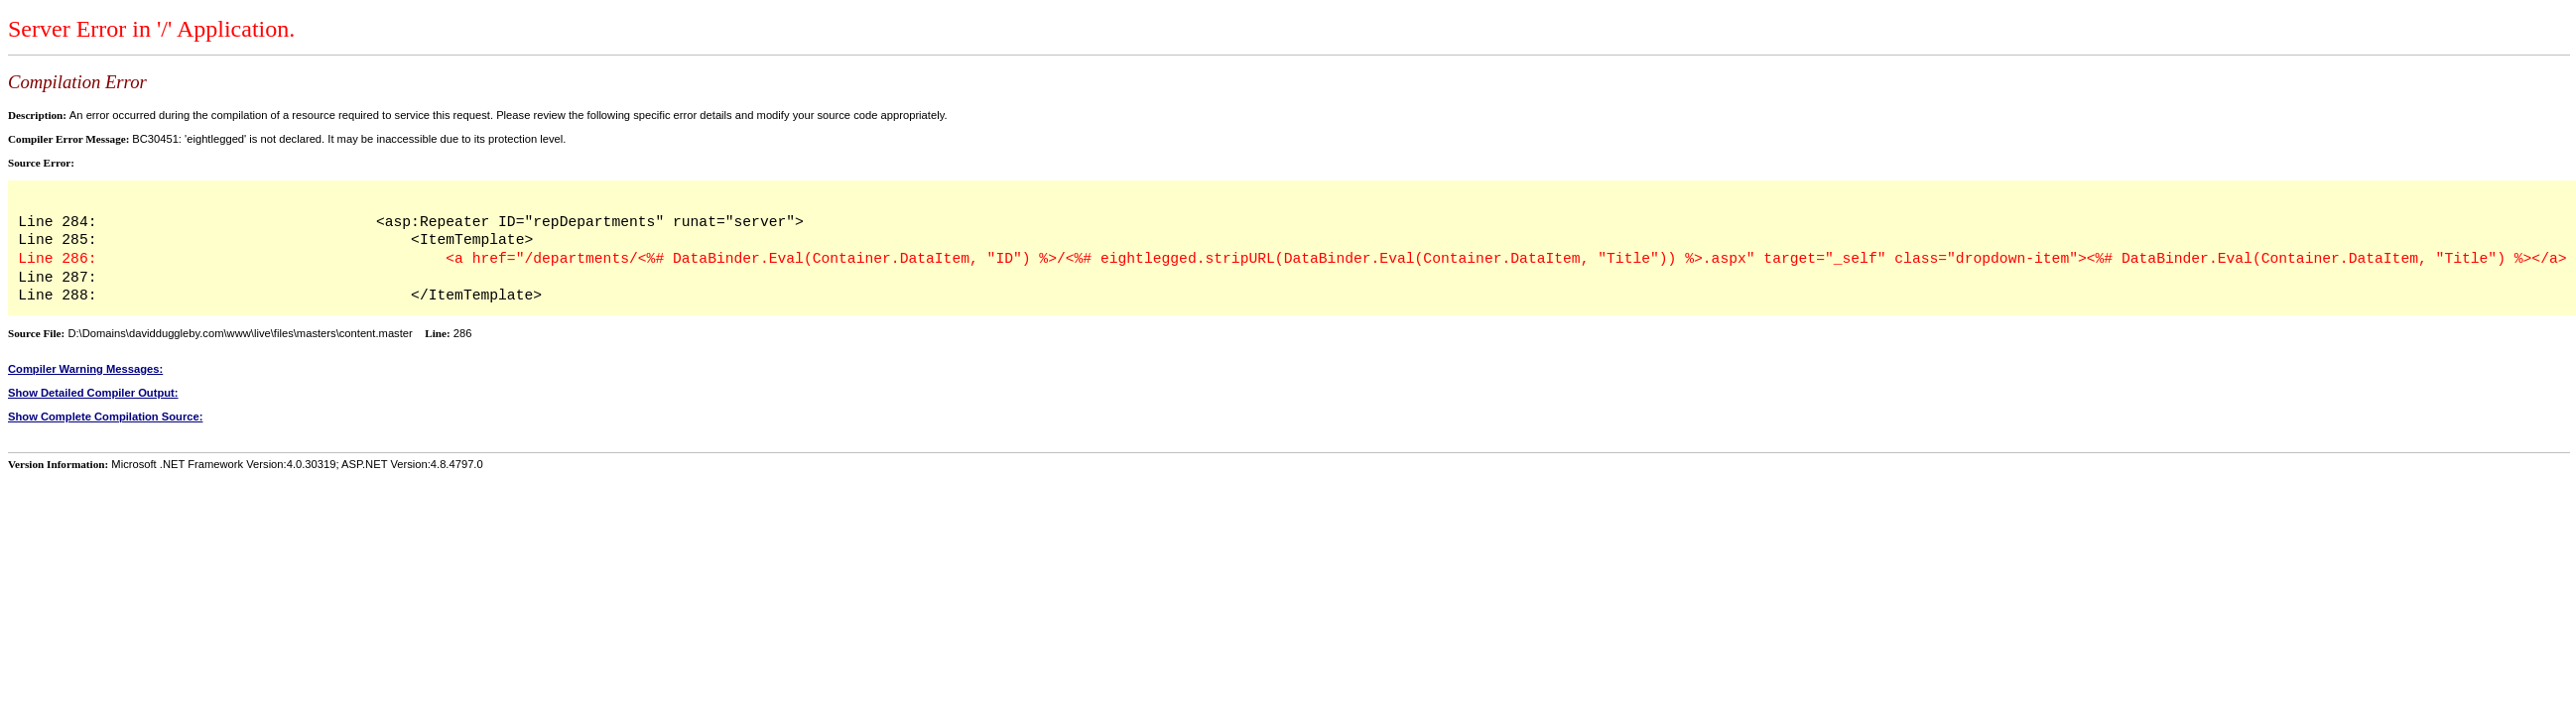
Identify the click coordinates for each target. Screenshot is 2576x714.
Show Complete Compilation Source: (105, 416)
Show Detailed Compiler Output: (93, 393)
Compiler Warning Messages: (85, 369)
